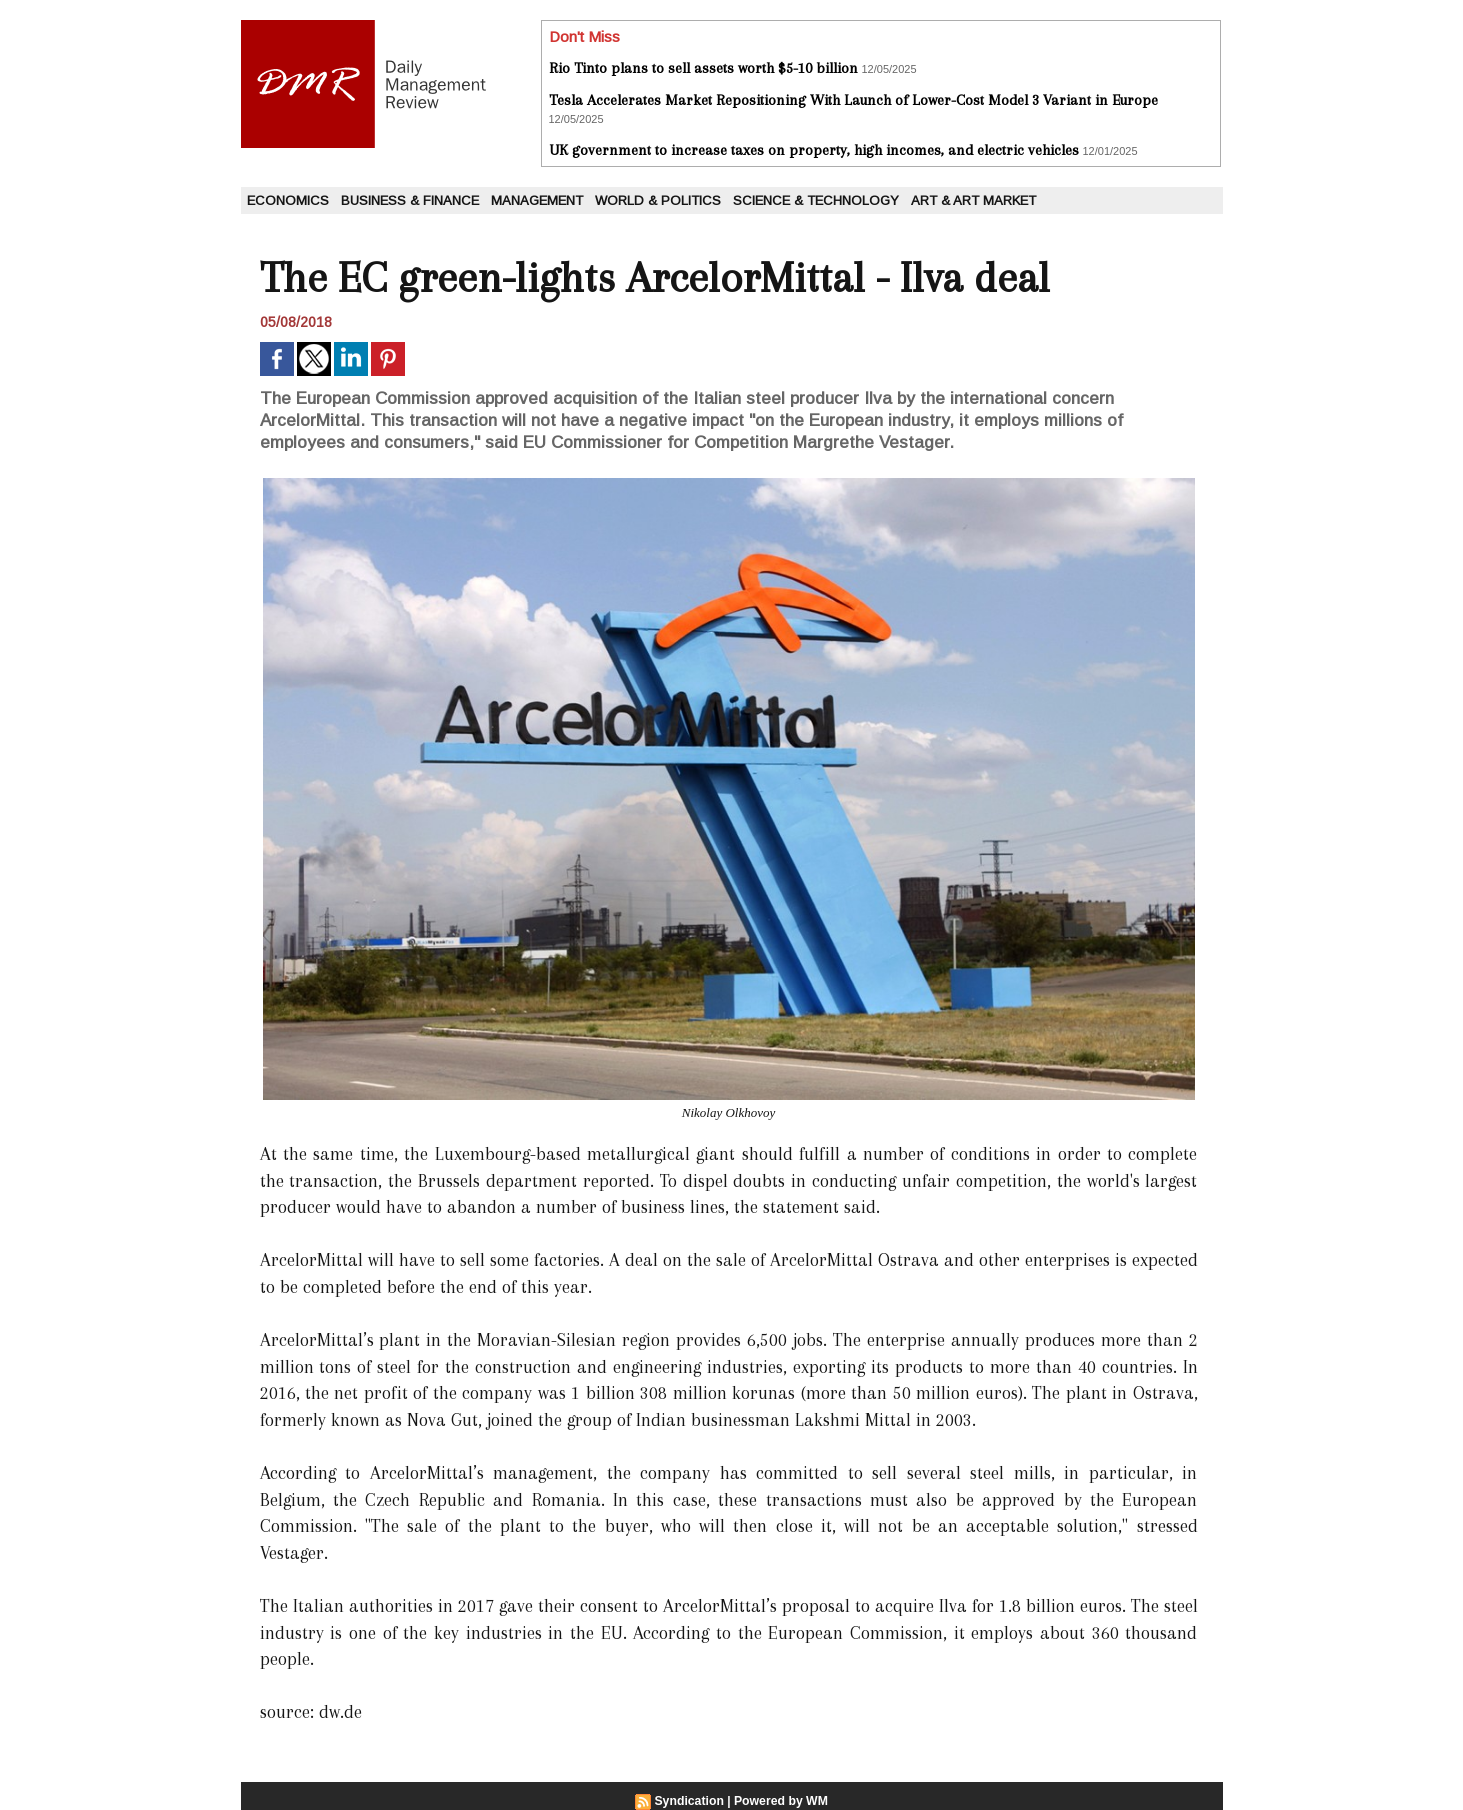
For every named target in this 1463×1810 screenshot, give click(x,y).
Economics (288, 200)
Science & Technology (816, 200)
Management (537, 200)
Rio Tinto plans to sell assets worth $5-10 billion (703, 68)
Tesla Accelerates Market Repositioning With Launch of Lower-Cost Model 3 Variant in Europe (853, 100)
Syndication (690, 1801)
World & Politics (658, 200)
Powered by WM (780, 1801)
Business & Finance (410, 200)
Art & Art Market (973, 200)
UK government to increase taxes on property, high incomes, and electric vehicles (814, 150)
